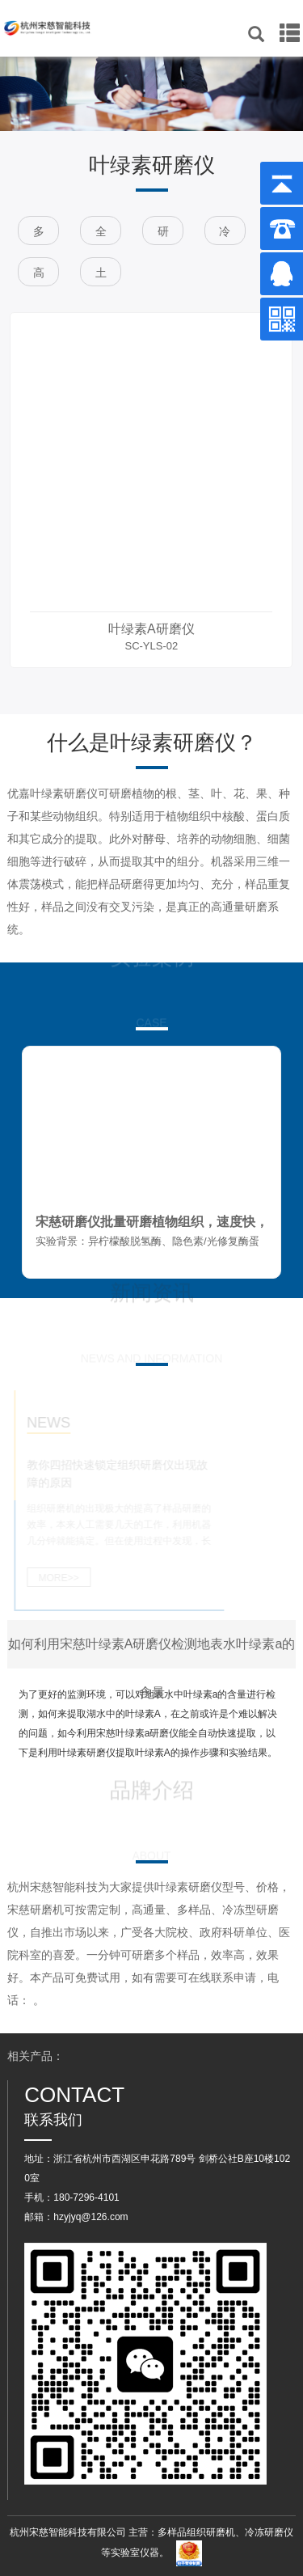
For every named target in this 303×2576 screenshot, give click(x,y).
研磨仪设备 (163, 235)
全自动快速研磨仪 (101, 235)
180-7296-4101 (86, 2197)
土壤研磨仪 (101, 276)
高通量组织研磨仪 (38, 276)
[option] (151, 490)
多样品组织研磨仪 (38, 235)
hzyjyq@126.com (90, 2217)
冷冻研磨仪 (224, 235)
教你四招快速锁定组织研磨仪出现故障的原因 (110, 1473)
